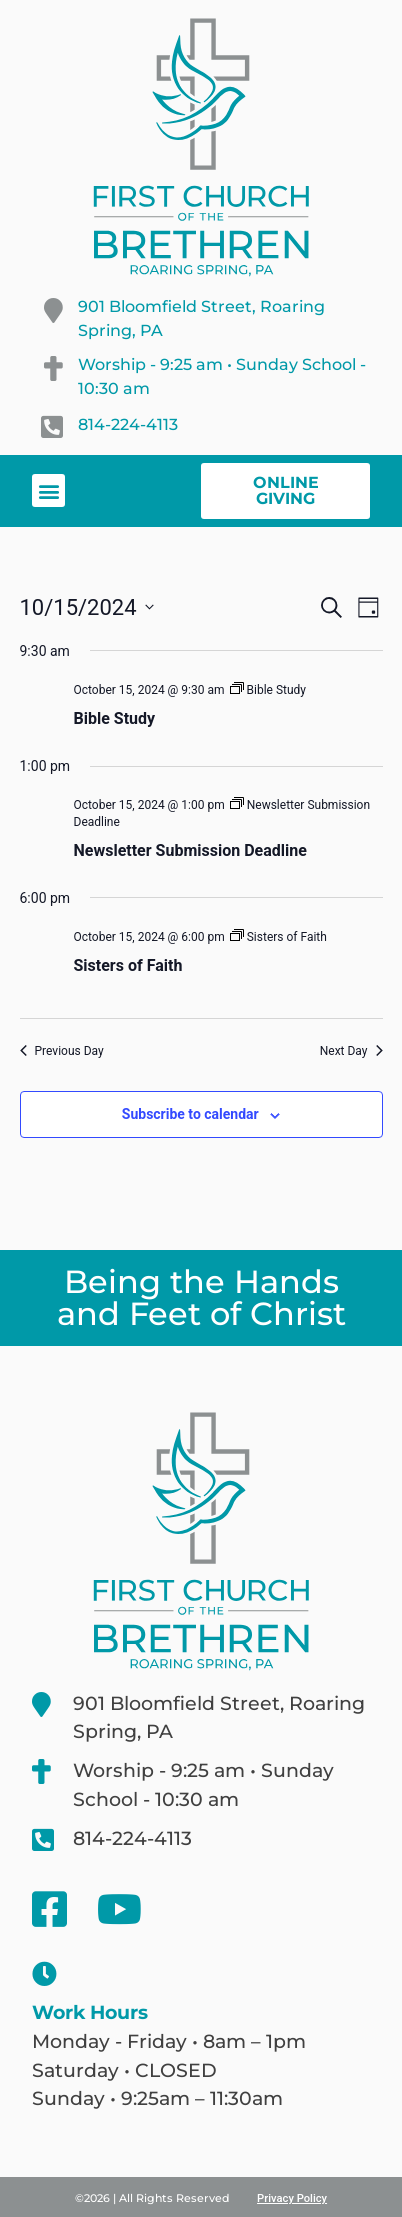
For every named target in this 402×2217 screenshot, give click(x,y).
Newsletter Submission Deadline (190, 850)
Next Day (351, 1051)
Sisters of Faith (128, 965)
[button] (48, 490)
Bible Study (115, 718)
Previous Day (62, 1051)
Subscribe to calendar (190, 1114)
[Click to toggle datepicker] (87, 607)
